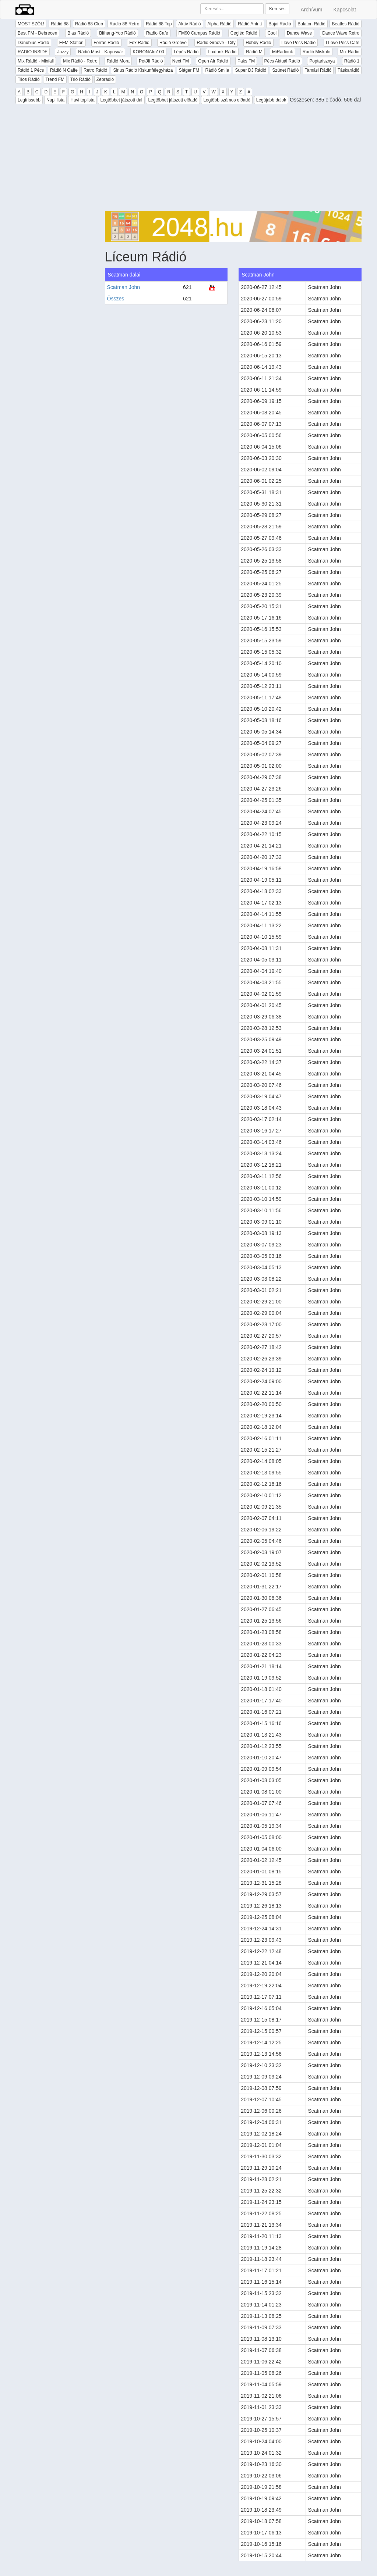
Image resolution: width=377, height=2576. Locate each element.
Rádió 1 (351, 61)
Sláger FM (189, 70)
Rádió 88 (59, 23)
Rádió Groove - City (216, 42)
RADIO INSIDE (32, 51)
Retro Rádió (95, 70)
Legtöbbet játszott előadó (172, 100)
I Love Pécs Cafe (342, 42)
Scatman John (123, 287)
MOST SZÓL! (31, 23)
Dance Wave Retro (340, 33)
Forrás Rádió (106, 42)
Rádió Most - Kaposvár (100, 51)
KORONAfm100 (148, 51)
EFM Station (71, 42)
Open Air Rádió (213, 61)
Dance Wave (299, 33)
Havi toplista (82, 100)
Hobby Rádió (258, 42)
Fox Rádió (139, 42)
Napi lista (55, 100)
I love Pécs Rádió (298, 42)
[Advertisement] (233, 159)
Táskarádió (348, 70)
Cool (271, 33)
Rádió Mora (118, 61)
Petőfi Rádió (151, 61)
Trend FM (54, 79)
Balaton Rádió (311, 23)
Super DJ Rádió (250, 70)
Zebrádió (105, 79)
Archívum (311, 10)
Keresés (277, 8)
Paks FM (246, 61)
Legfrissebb (29, 100)
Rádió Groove (173, 42)
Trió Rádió (80, 79)
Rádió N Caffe (64, 70)
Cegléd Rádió (243, 33)
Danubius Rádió (33, 42)
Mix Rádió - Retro (80, 61)
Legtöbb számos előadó (226, 100)
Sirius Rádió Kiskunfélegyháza (143, 70)
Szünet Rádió (285, 70)
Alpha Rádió (219, 23)
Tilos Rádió (29, 79)
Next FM (180, 61)
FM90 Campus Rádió (199, 33)
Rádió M (254, 51)
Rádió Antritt (250, 23)
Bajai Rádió (279, 23)
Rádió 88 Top (159, 23)
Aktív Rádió (189, 23)
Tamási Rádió (318, 70)
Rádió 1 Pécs (31, 70)
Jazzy (62, 51)
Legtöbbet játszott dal (121, 100)
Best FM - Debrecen (37, 33)
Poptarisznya (322, 61)
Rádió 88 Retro (125, 23)
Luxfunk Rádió (222, 51)
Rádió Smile (217, 70)
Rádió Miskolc (316, 51)
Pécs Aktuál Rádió (282, 61)
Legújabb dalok (271, 100)
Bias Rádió (78, 33)
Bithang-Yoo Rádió (117, 33)
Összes (115, 299)
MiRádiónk (282, 51)
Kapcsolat (345, 10)
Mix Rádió (349, 51)
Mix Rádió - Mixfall (36, 61)
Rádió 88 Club (89, 23)
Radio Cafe (157, 33)
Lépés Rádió (186, 51)
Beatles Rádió (345, 23)
